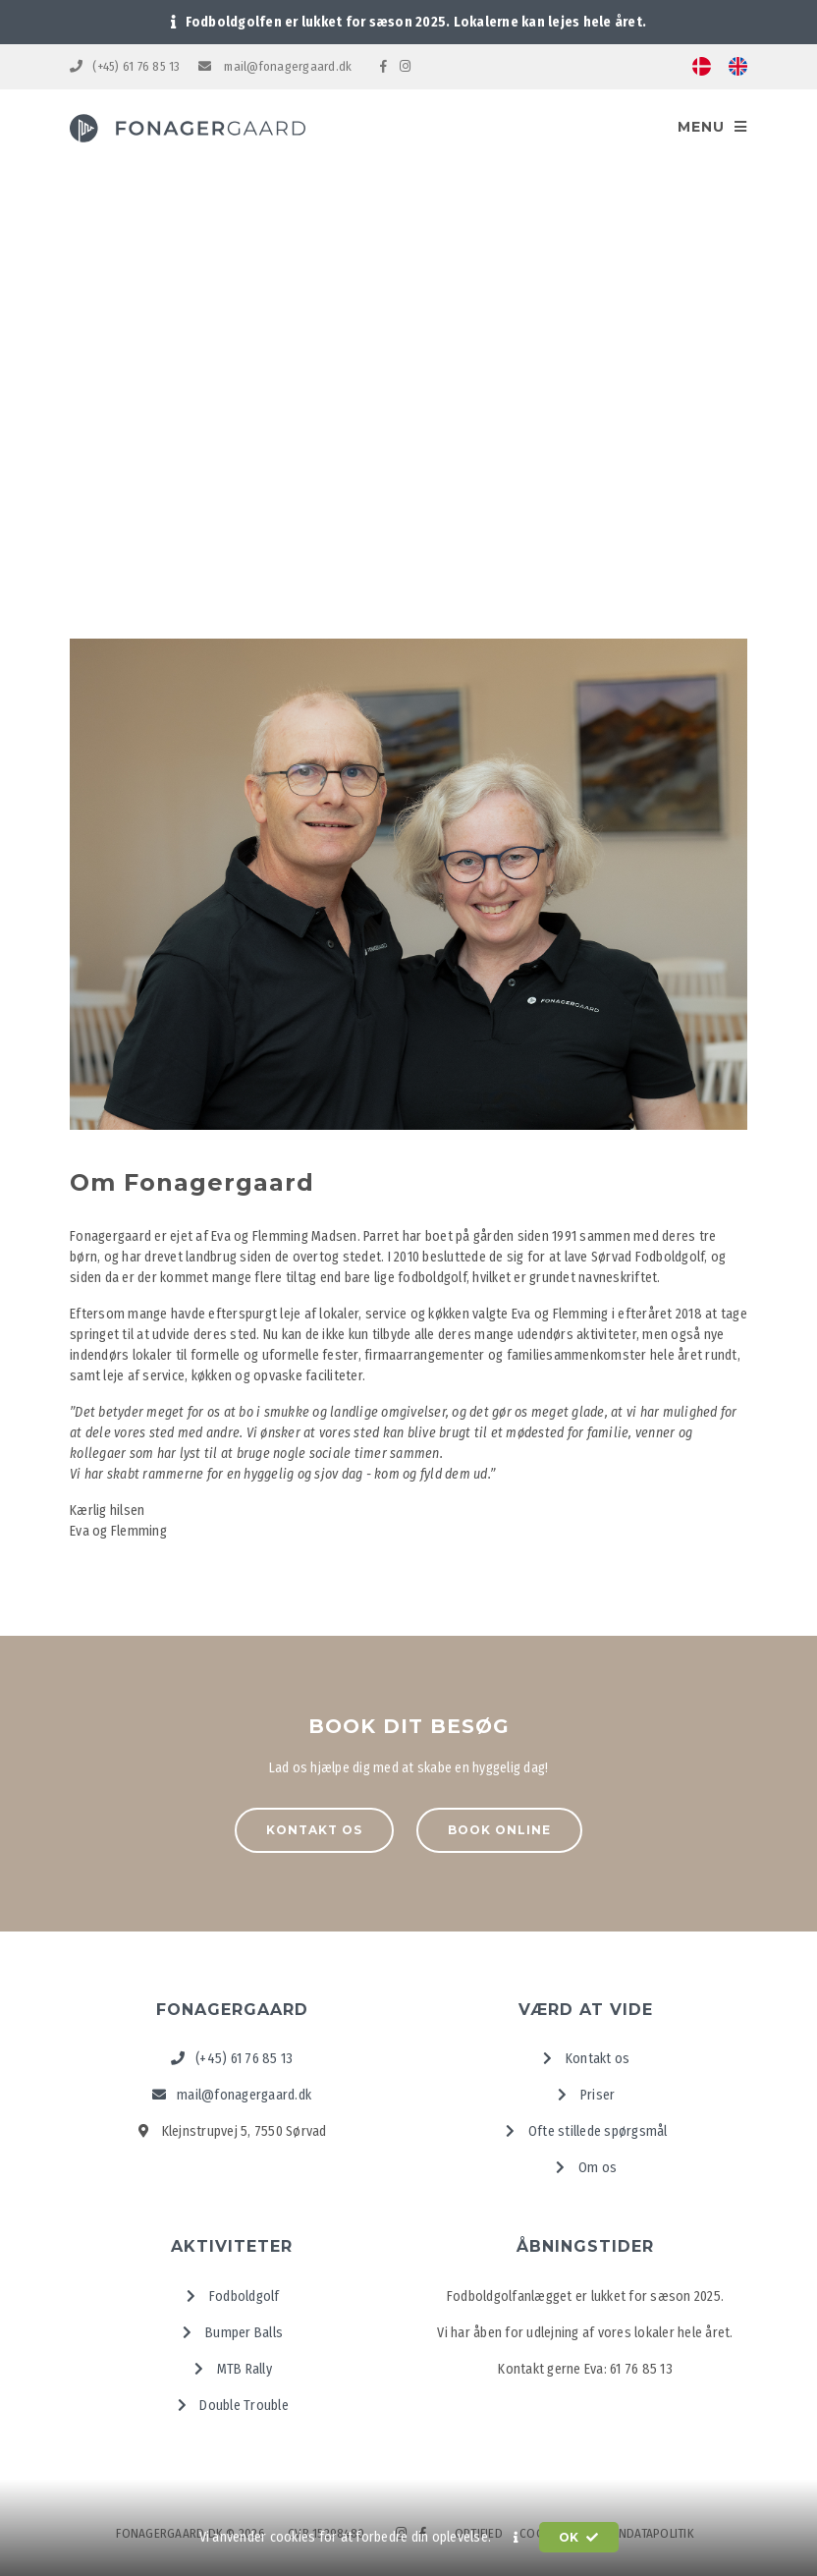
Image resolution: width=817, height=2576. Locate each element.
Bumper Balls (232, 2332)
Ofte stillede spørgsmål (586, 2131)
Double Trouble (232, 2405)
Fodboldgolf (232, 2296)
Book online (499, 1829)
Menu (712, 127)
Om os (586, 2167)
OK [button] (579, 2537)
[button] (516, 2537)
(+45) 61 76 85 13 (125, 66)
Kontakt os (314, 1829)
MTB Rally (231, 2369)
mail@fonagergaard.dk (275, 66)
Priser (586, 2095)
